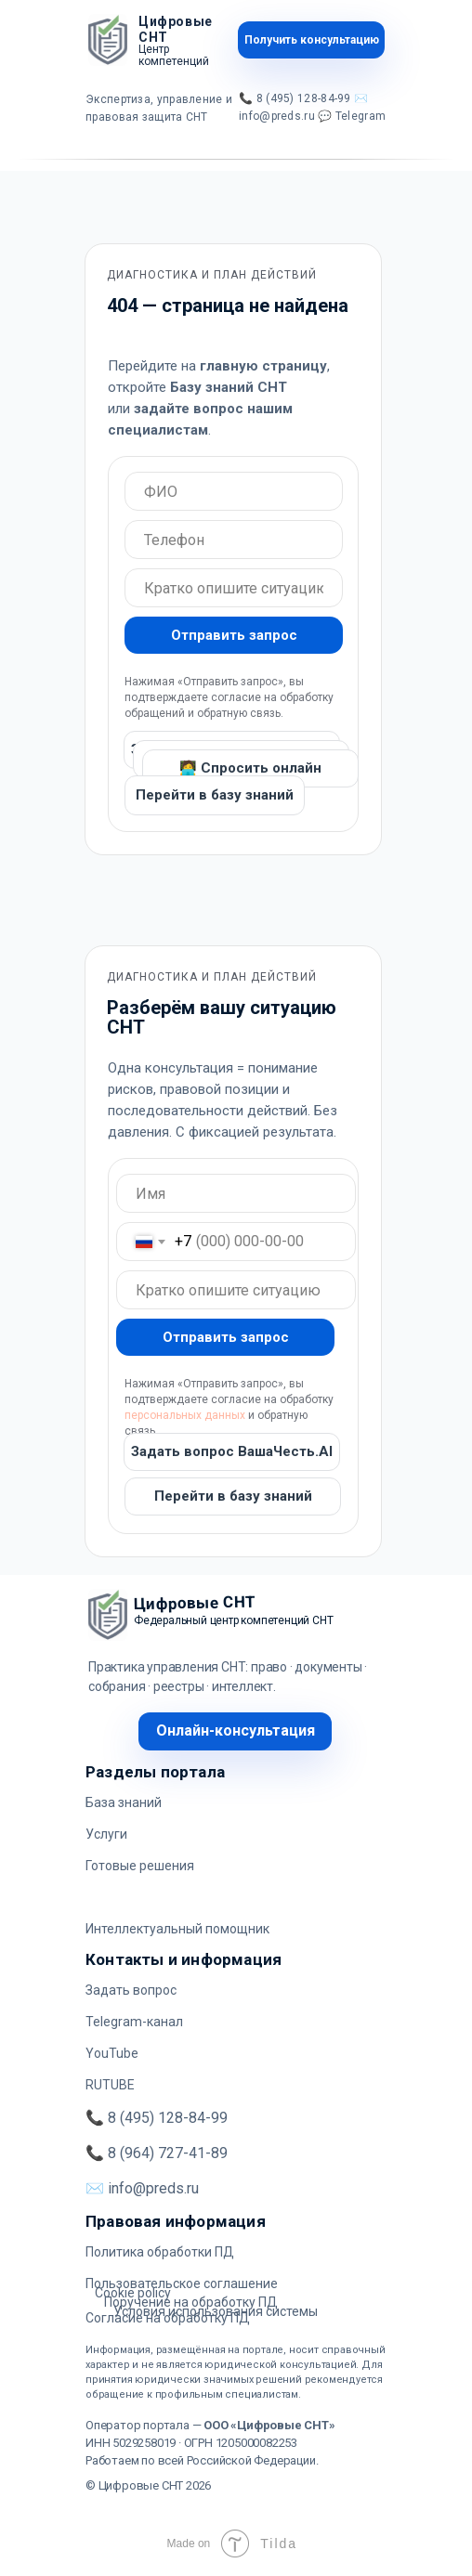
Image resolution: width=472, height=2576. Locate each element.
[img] (107, 40)
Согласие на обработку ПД (167, 2317)
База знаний (123, 1802)
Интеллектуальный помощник (177, 1928)
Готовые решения (139, 1865)
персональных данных (185, 1415)
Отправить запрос (234, 635)
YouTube (111, 2053)
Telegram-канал (134, 2021)
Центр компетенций (173, 55)
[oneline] (234, 491)
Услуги (106, 1834)
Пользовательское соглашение (181, 2283)
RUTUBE (110, 2084)
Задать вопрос (131, 1990)
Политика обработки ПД (159, 2251)
